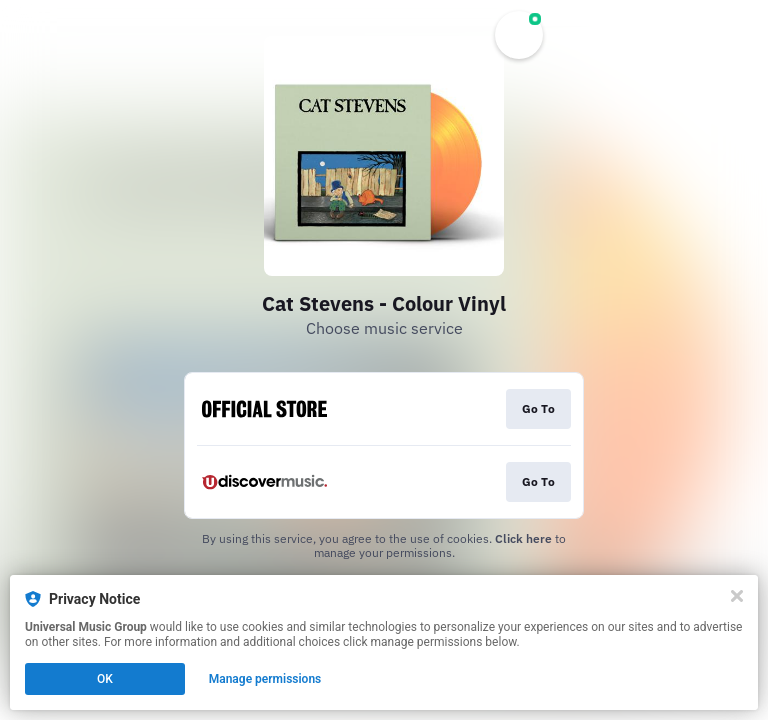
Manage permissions (265, 679)
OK (105, 679)
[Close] (737, 596)
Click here (523, 538)
